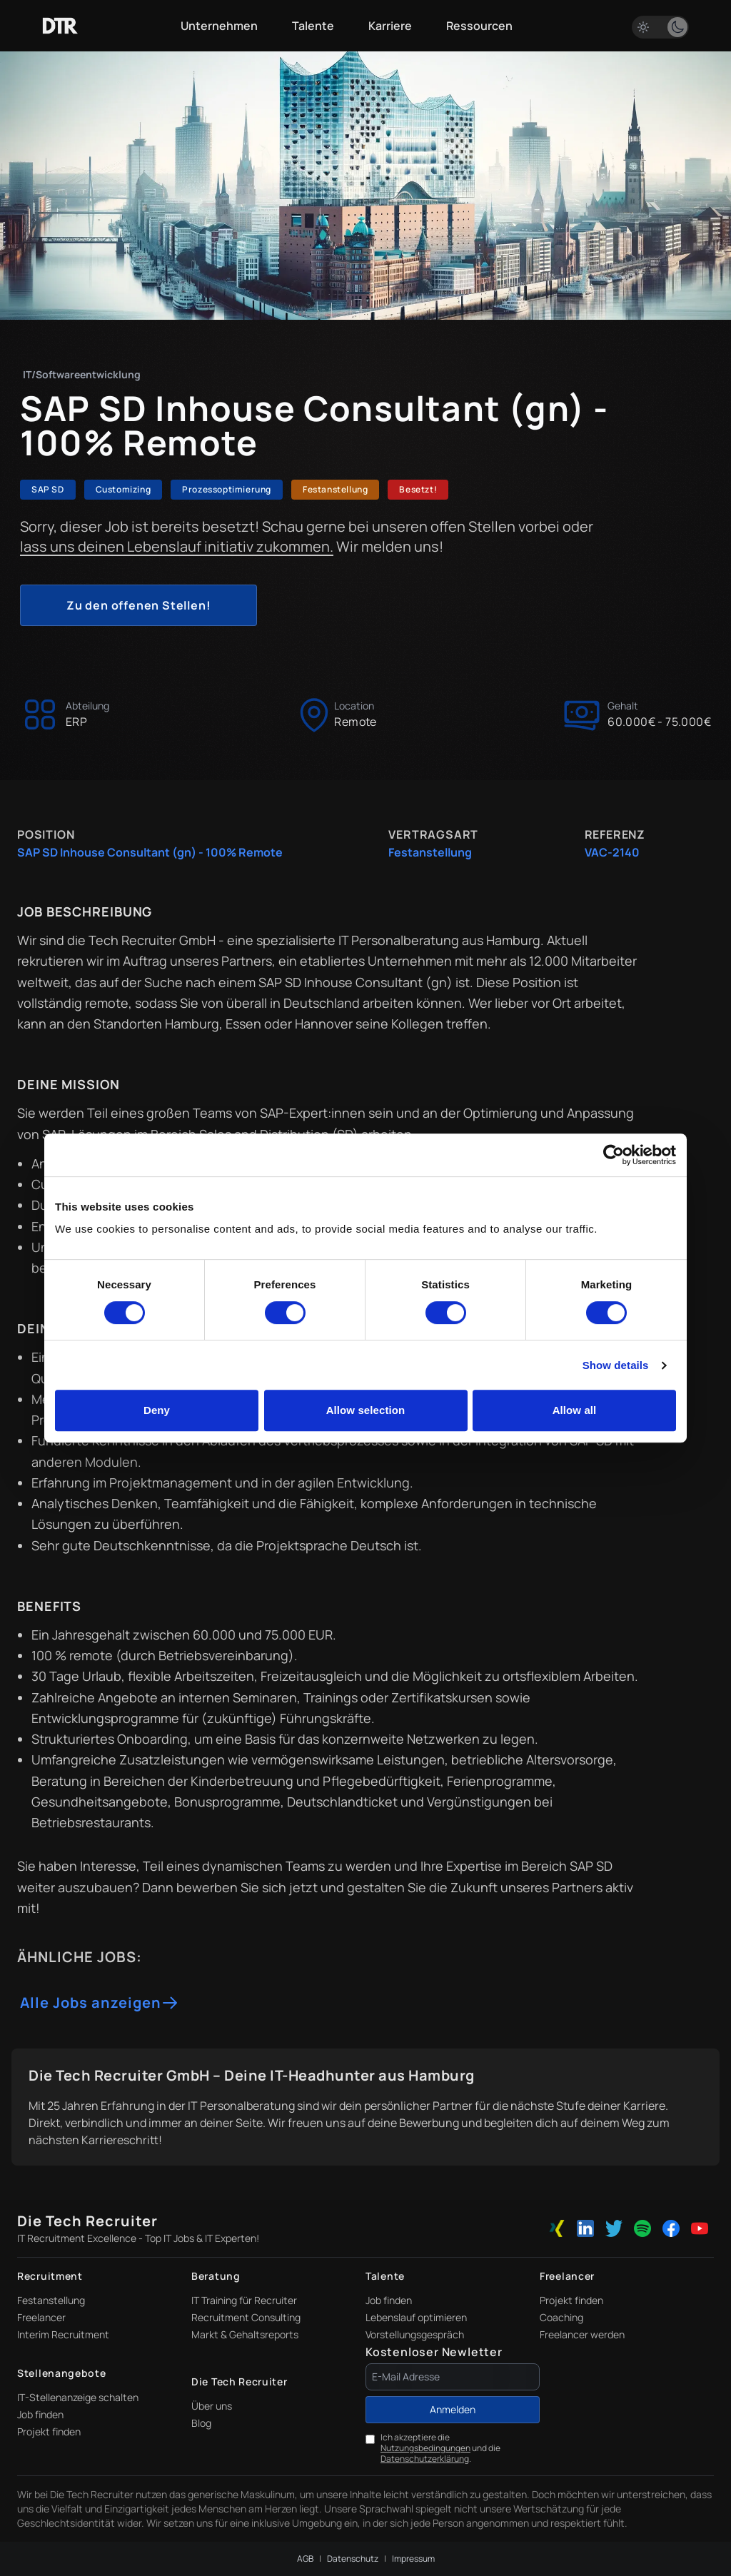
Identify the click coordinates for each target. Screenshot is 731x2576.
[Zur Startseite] (60, 25)
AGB (305, 2559)
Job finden (389, 2300)
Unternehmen (219, 26)
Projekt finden (571, 2300)
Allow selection (365, 1410)
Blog (201, 2423)
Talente (313, 26)
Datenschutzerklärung (424, 2459)
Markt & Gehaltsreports (244, 2334)
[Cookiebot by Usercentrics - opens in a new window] (613, 1155)
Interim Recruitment (63, 2334)
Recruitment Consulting (246, 2317)
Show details (616, 1365)
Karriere (390, 26)
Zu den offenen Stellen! (138, 605)
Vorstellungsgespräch (415, 2334)
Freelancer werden (582, 2334)
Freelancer (41, 2317)
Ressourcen (479, 26)
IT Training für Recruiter (244, 2300)
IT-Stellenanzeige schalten (77, 2397)
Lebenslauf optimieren (416, 2317)
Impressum (413, 2559)
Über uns (211, 2406)
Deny (156, 1410)
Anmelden (452, 2409)
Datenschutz (352, 2559)
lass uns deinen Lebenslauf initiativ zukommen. (176, 546)
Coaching (561, 2317)
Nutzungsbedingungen (425, 2448)
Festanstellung (51, 2300)
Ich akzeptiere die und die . (440, 2448)
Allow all (575, 1410)
